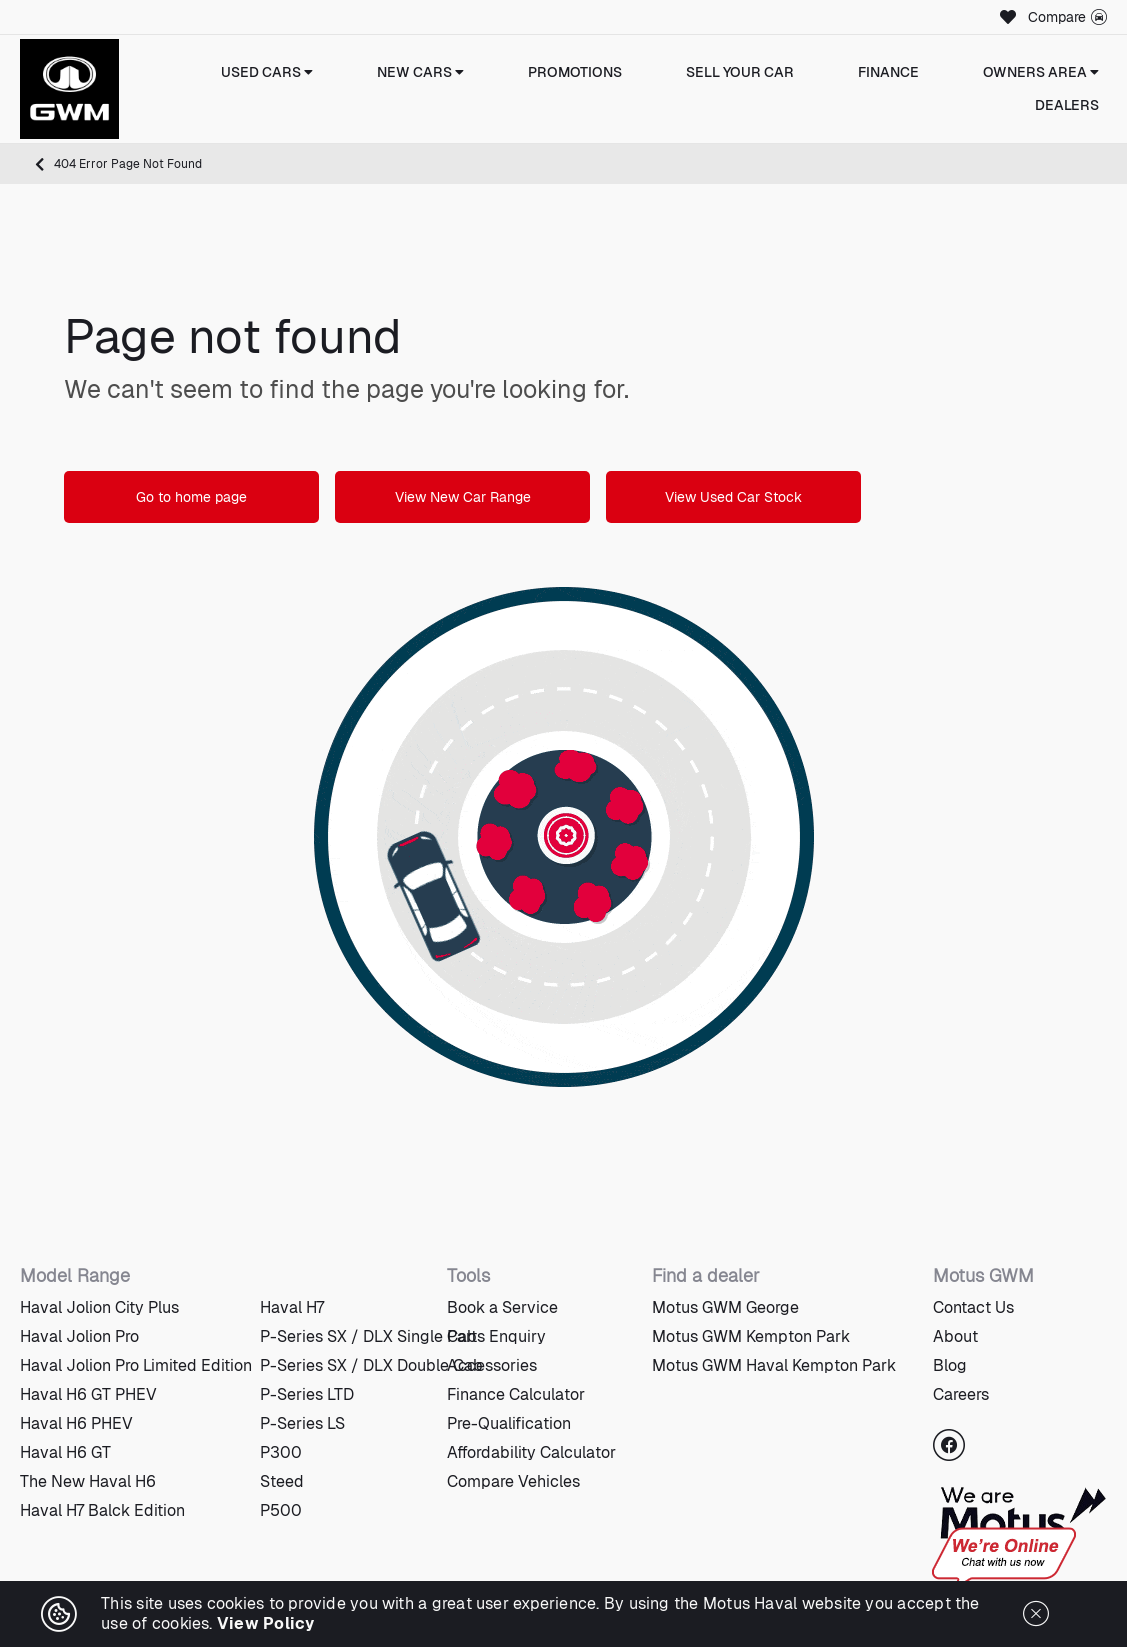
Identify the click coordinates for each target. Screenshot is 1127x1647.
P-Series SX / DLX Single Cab (368, 1336)
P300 (281, 1452)
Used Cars (267, 72)
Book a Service (502, 1307)
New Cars (420, 72)
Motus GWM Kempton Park (751, 1336)
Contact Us (973, 1307)
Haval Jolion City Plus (99, 1307)
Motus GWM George (725, 1307)
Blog (950, 1365)
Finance (888, 72)
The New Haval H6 (88, 1481)
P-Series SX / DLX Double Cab (371, 1365)
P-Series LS (302, 1423)
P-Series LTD (307, 1394)
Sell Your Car (740, 72)
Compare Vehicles (513, 1481)
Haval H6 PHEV (76, 1423)
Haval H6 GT (65, 1452)
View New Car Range (463, 497)
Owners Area (1041, 72)
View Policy (266, 1623)
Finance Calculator (516, 1394)
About (955, 1336)
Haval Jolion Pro (79, 1336)
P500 (281, 1510)
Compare (1067, 17)
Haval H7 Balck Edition (102, 1510)
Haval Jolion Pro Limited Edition (136, 1365)
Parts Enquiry (496, 1336)
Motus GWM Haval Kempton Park (774, 1365)
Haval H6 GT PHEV (88, 1394)
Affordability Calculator (531, 1452)
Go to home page (191, 497)
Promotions (575, 72)
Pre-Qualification (509, 1423)
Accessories (492, 1365)
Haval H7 (292, 1307)
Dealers (1067, 105)
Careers (961, 1394)
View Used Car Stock (733, 497)
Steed (282, 1481)
